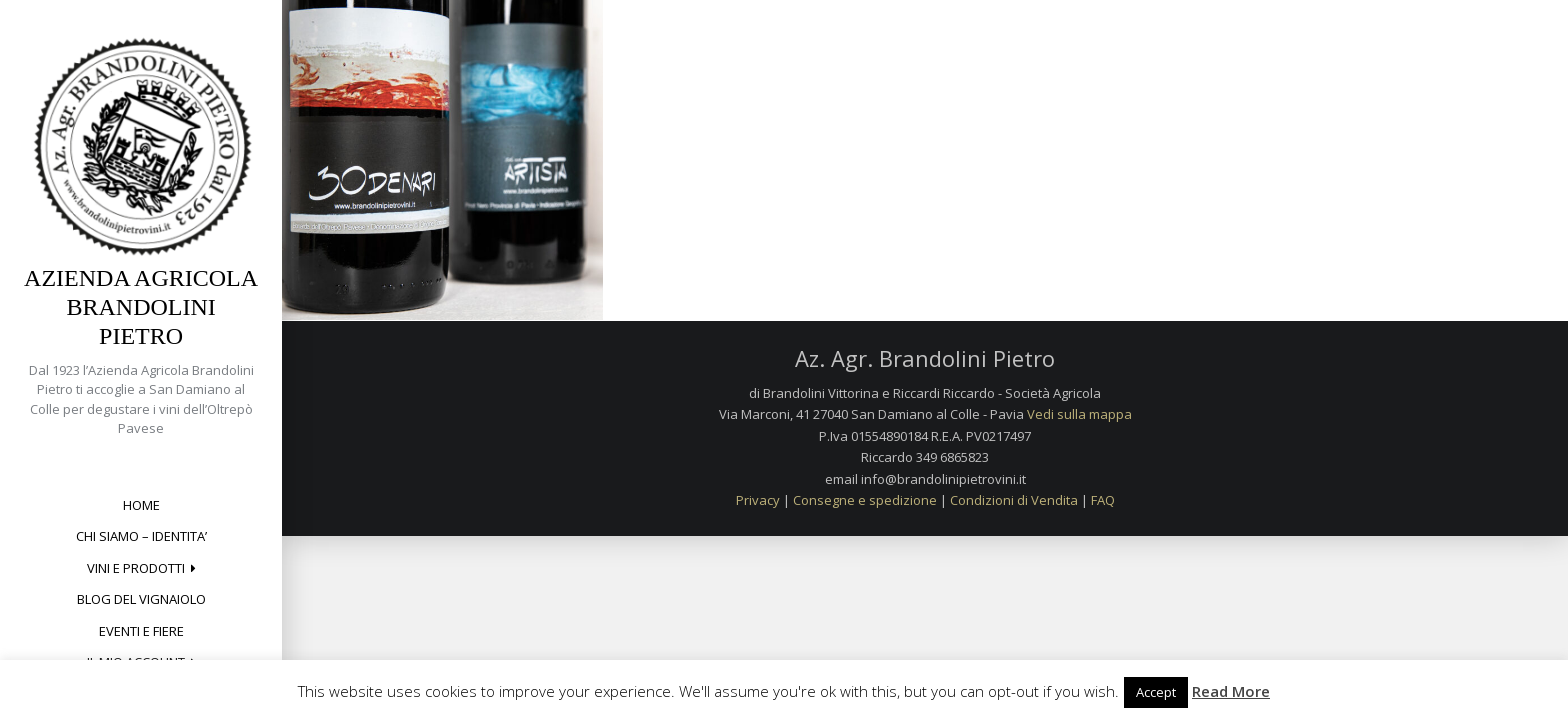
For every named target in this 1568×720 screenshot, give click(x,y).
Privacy (758, 500)
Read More (1231, 691)
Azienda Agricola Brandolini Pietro (141, 307)
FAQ (1103, 500)
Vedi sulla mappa (1079, 414)
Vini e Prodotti (136, 568)
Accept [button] (1156, 692)
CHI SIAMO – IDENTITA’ (141, 536)
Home (141, 505)
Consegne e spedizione (865, 500)
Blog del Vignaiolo (141, 599)
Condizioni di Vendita (1014, 500)
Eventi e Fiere (141, 631)
